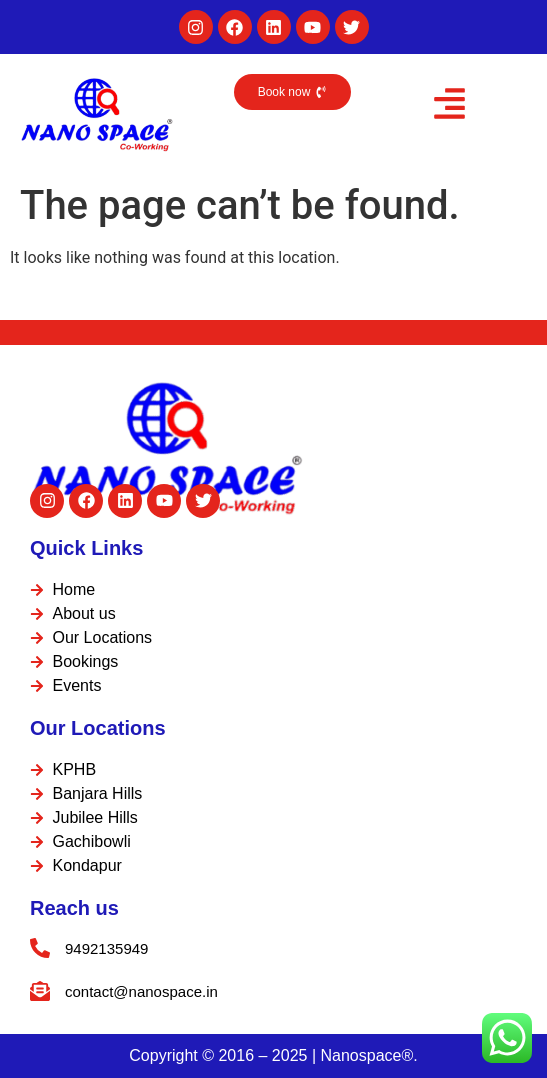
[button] (449, 107)
